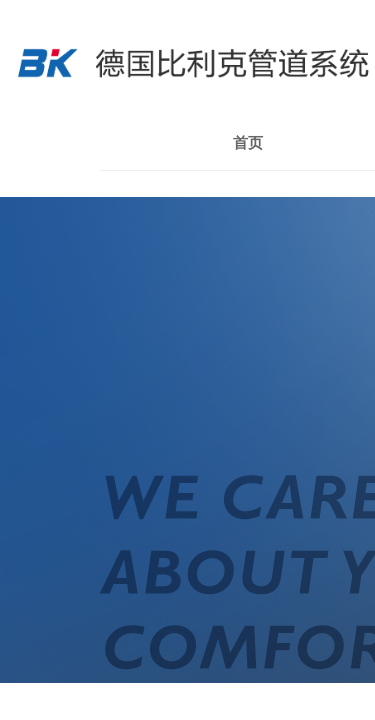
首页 (248, 143)
